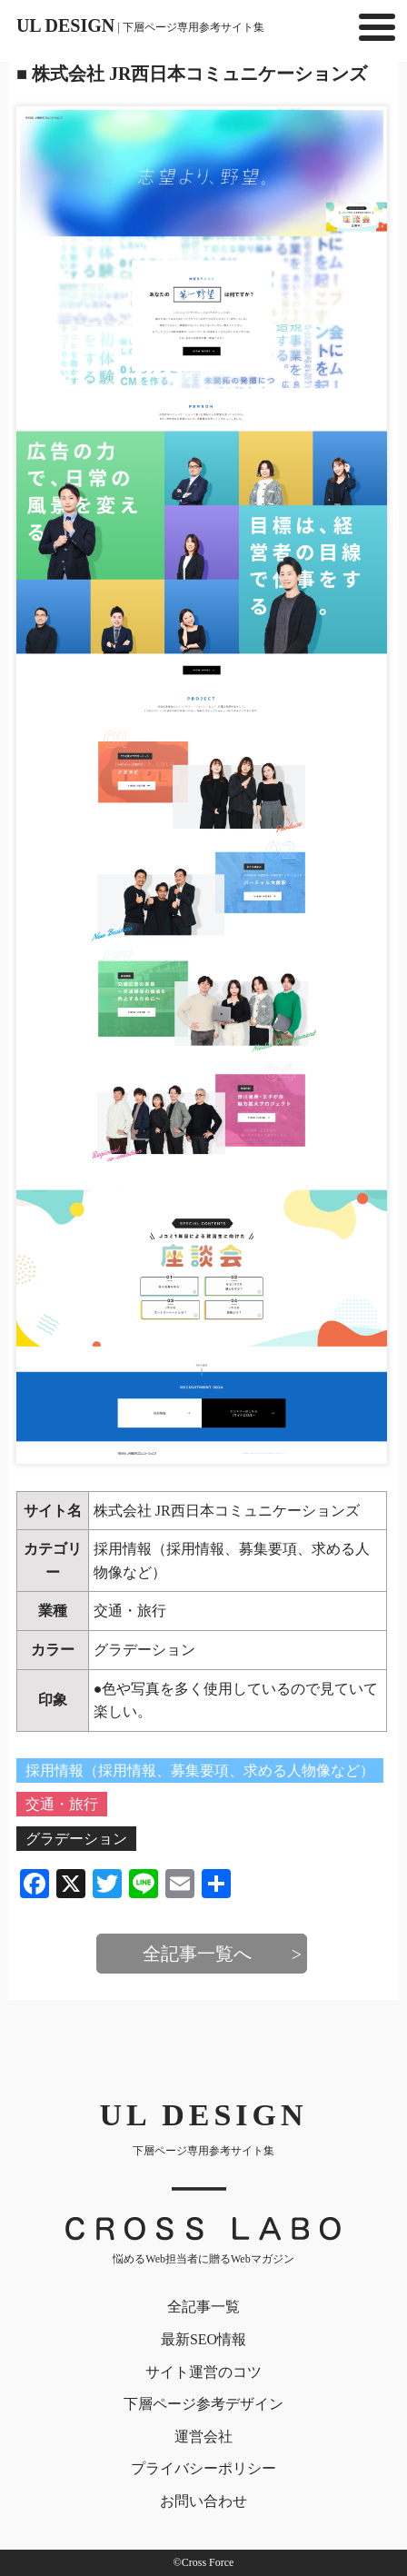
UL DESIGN (140, 25)
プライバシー (203, 2468)
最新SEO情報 (203, 2339)
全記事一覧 (203, 2306)
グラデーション (144, 1649)
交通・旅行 (130, 1610)
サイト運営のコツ (203, 2372)
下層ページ (203, 2404)
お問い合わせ (203, 2501)
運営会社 (203, 2436)
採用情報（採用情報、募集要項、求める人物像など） (199, 1770)
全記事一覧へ (197, 1954)
